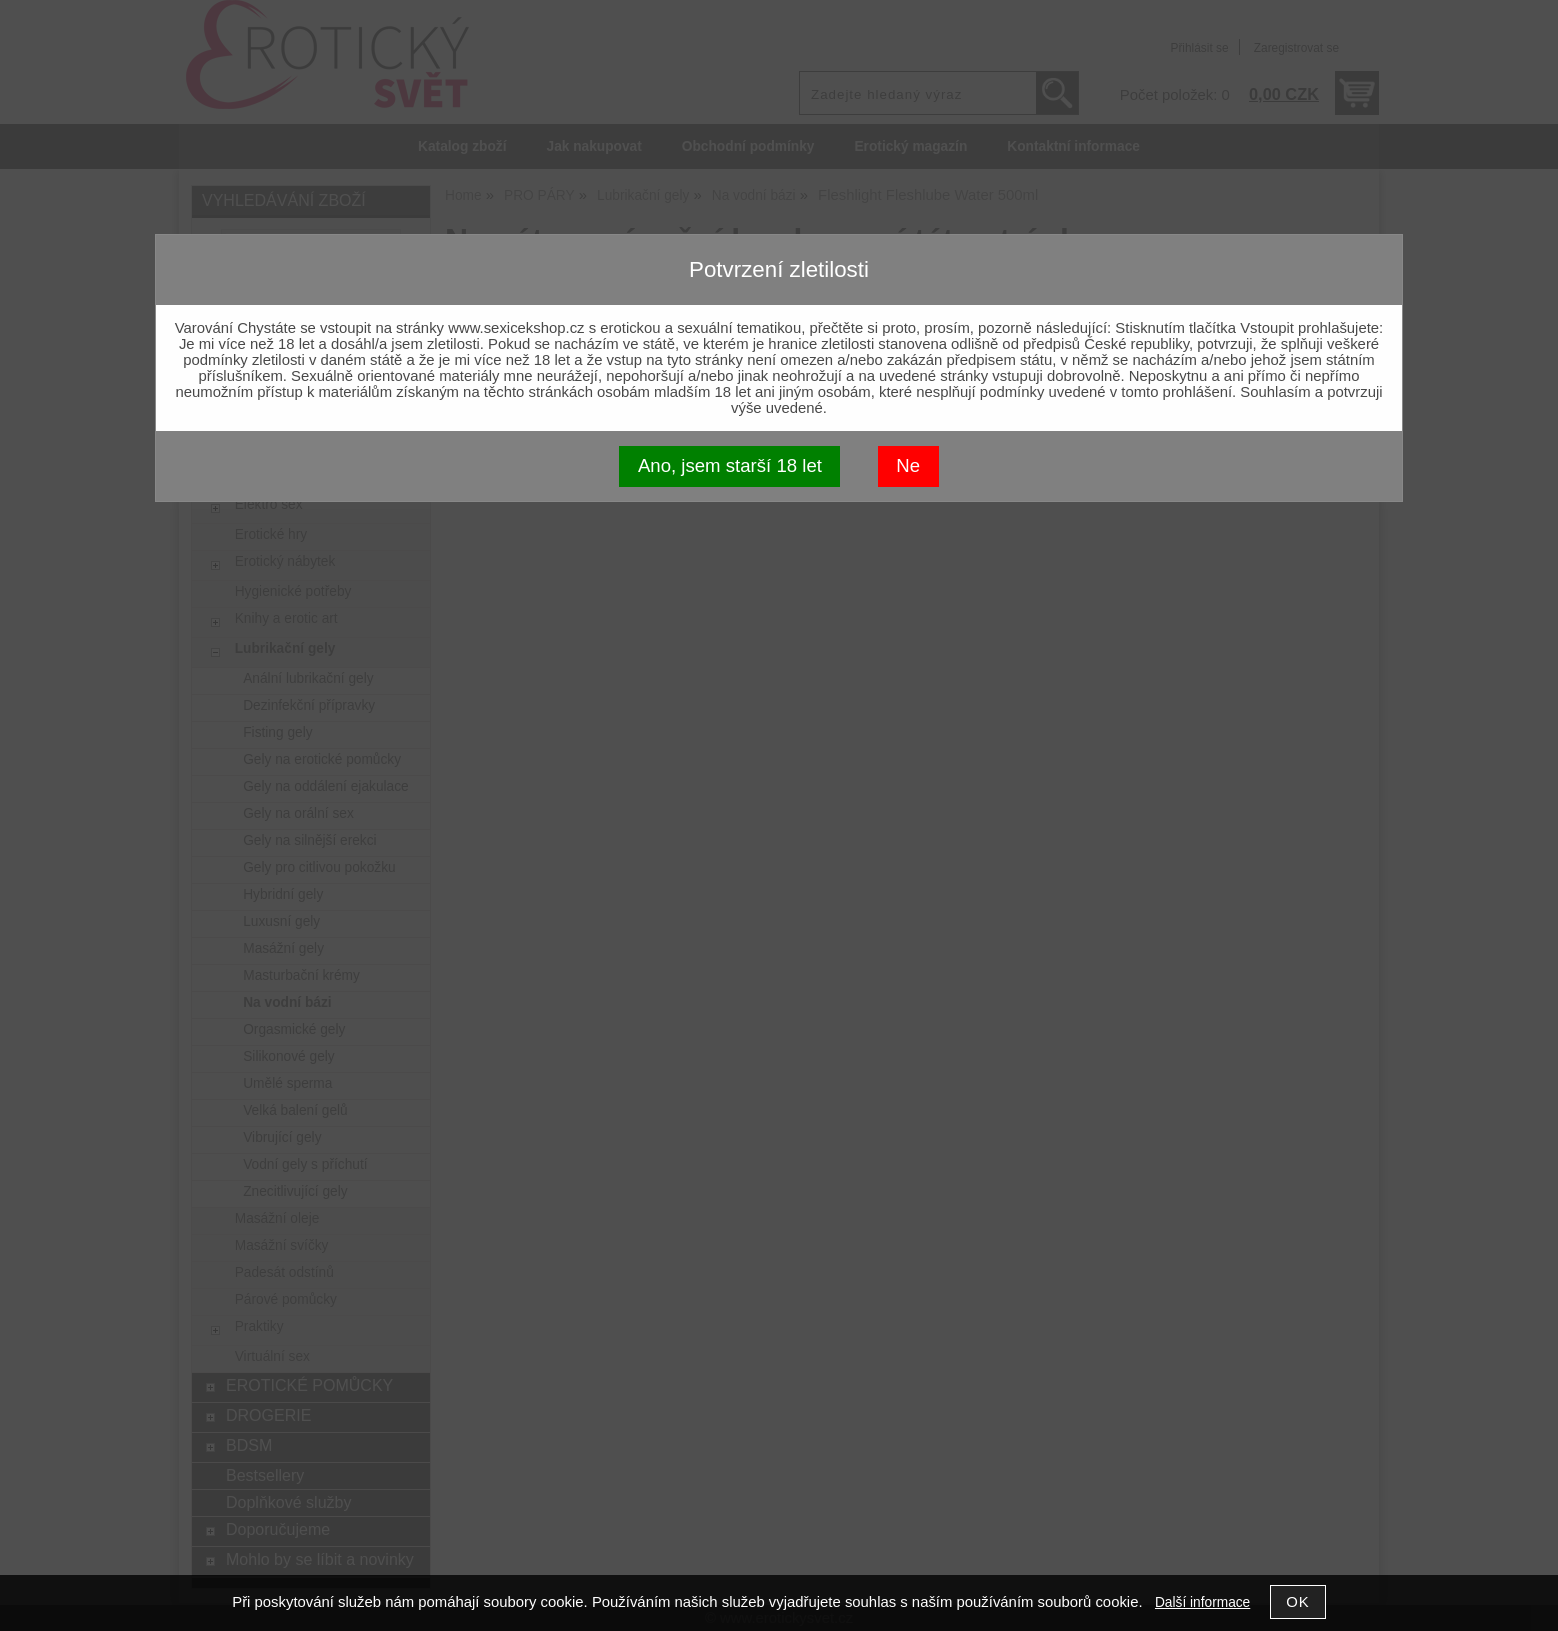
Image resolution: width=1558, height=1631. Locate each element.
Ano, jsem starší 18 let (730, 465)
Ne (908, 465)
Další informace (1202, 1602)
